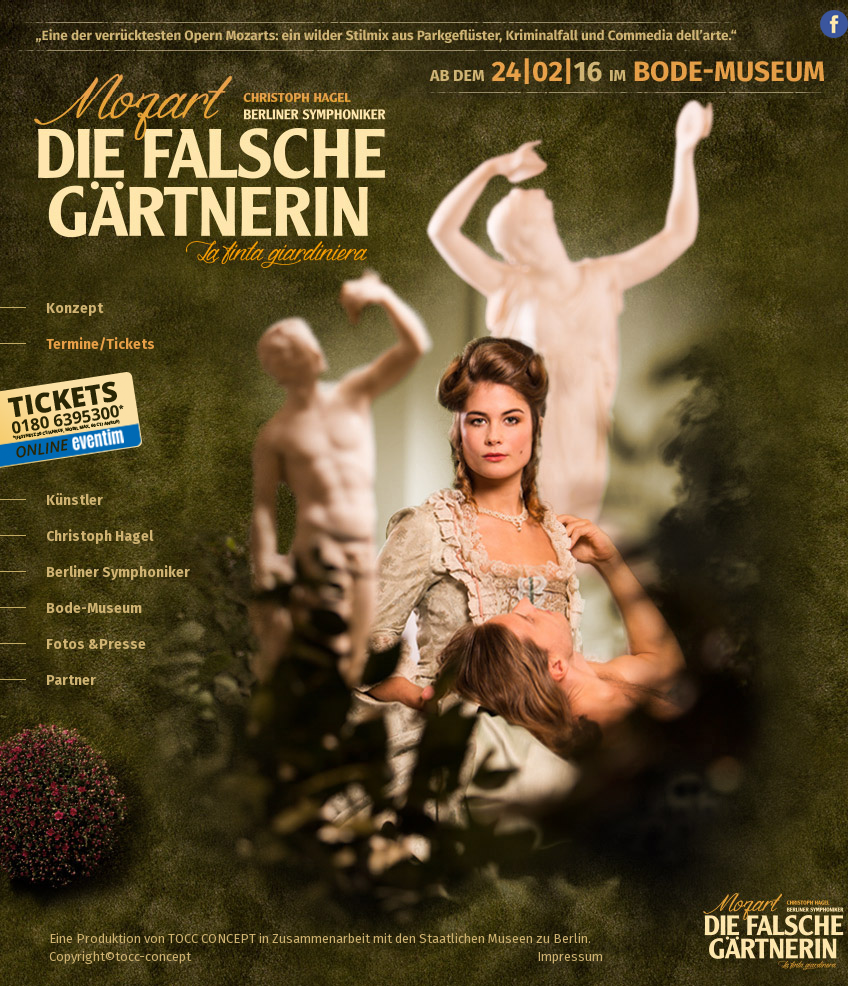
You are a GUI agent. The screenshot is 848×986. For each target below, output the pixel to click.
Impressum (570, 956)
